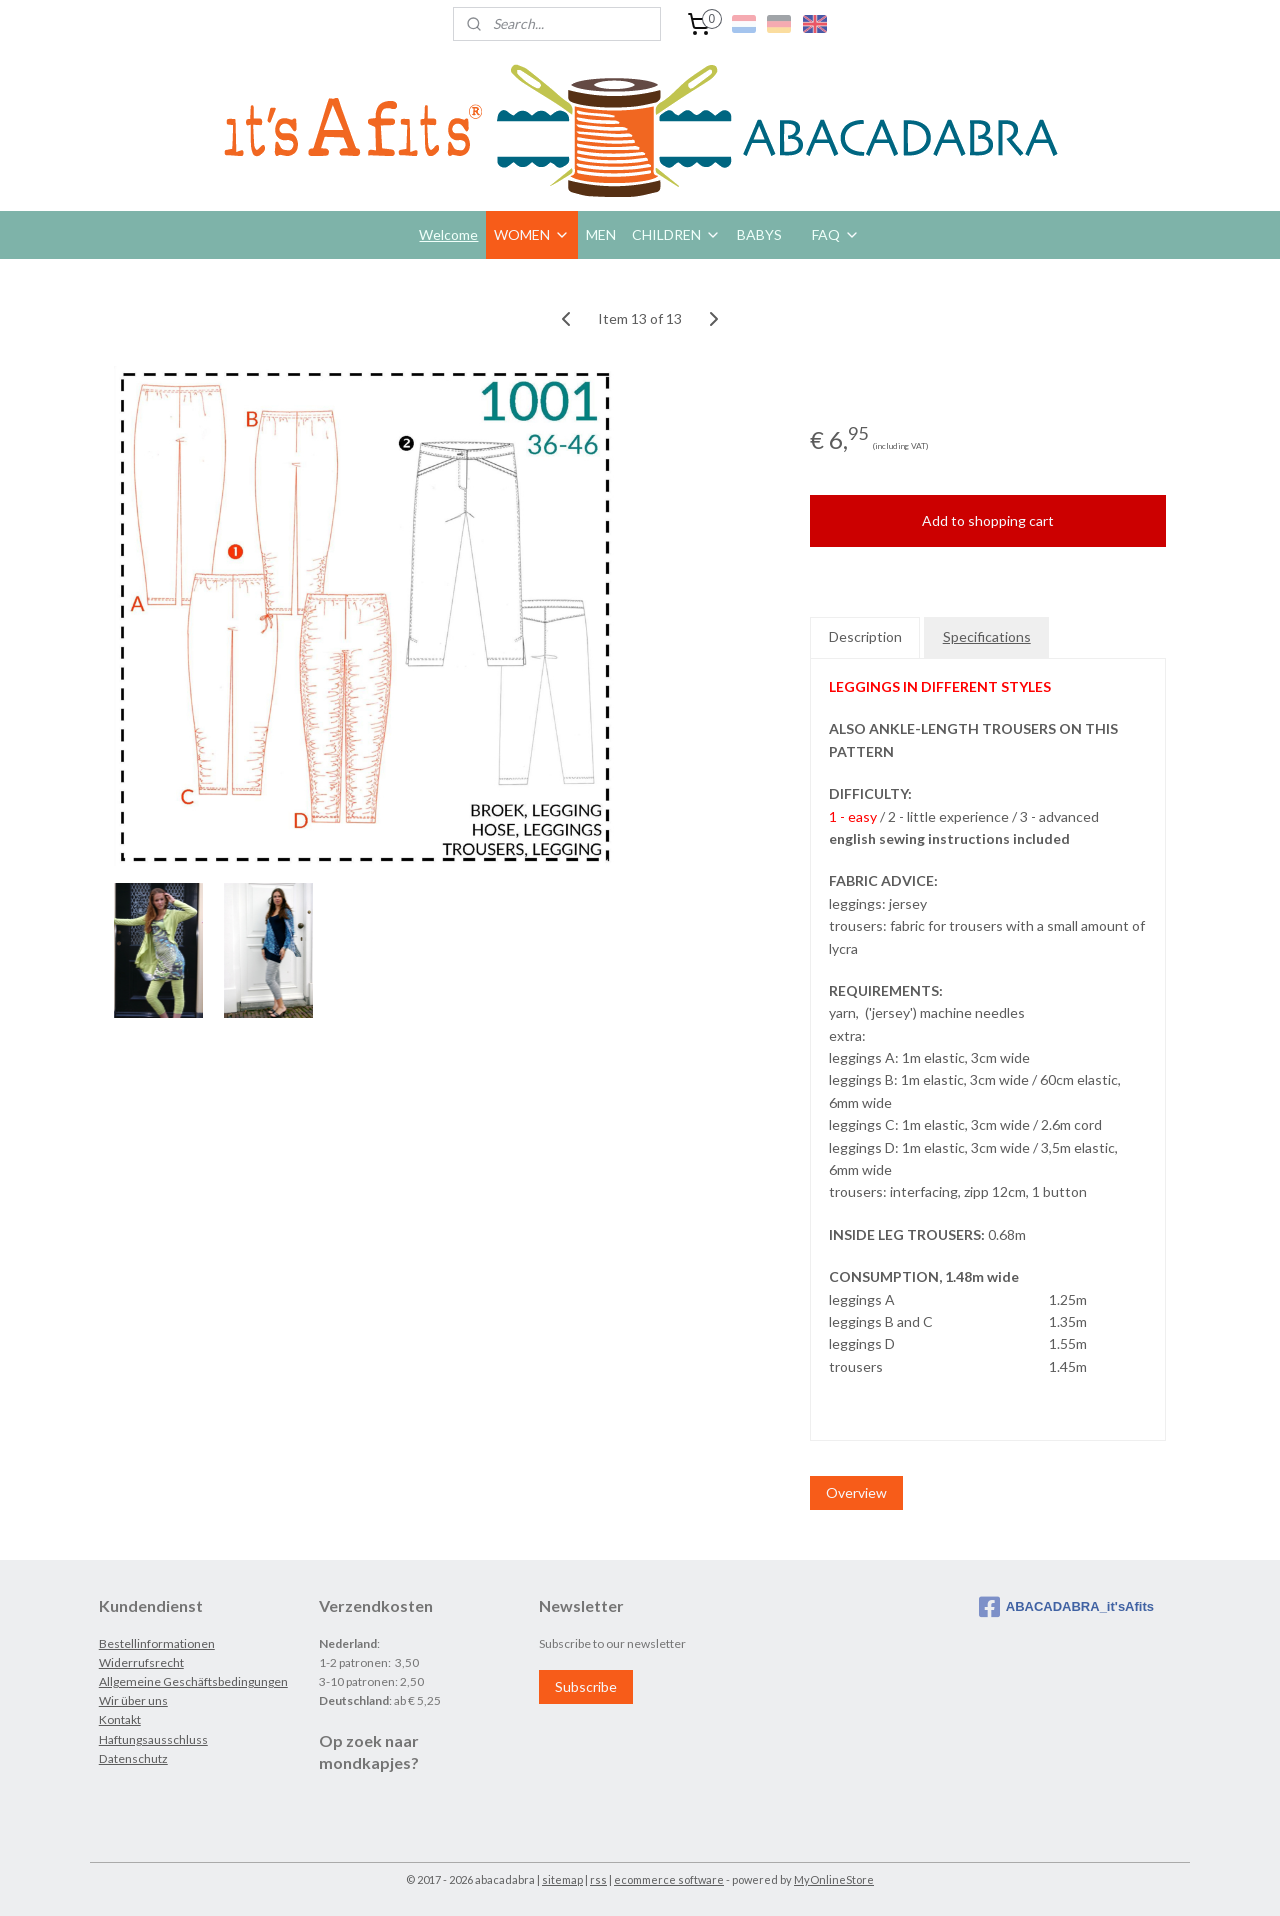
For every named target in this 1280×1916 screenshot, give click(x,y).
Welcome (448, 234)
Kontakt (120, 1719)
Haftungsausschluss (153, 1739)
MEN (601, 234)
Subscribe (586, 1686)
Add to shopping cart (988, 520)
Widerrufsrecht (141, 1662)
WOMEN (532, 234)
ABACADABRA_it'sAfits (1066, 1607)
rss (598, 1879)
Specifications (987, 636)
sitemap (562, 1879)
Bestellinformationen (157, 1643)
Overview (856, 1492)
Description (865, 636)
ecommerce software (669, 1879)
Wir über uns (133, 1700)
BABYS (759, 234)
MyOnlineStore (834, 1879)
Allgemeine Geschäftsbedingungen (193, 1681)
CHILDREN (676, 234)
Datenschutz (133, 1758)
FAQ (836, 234)
